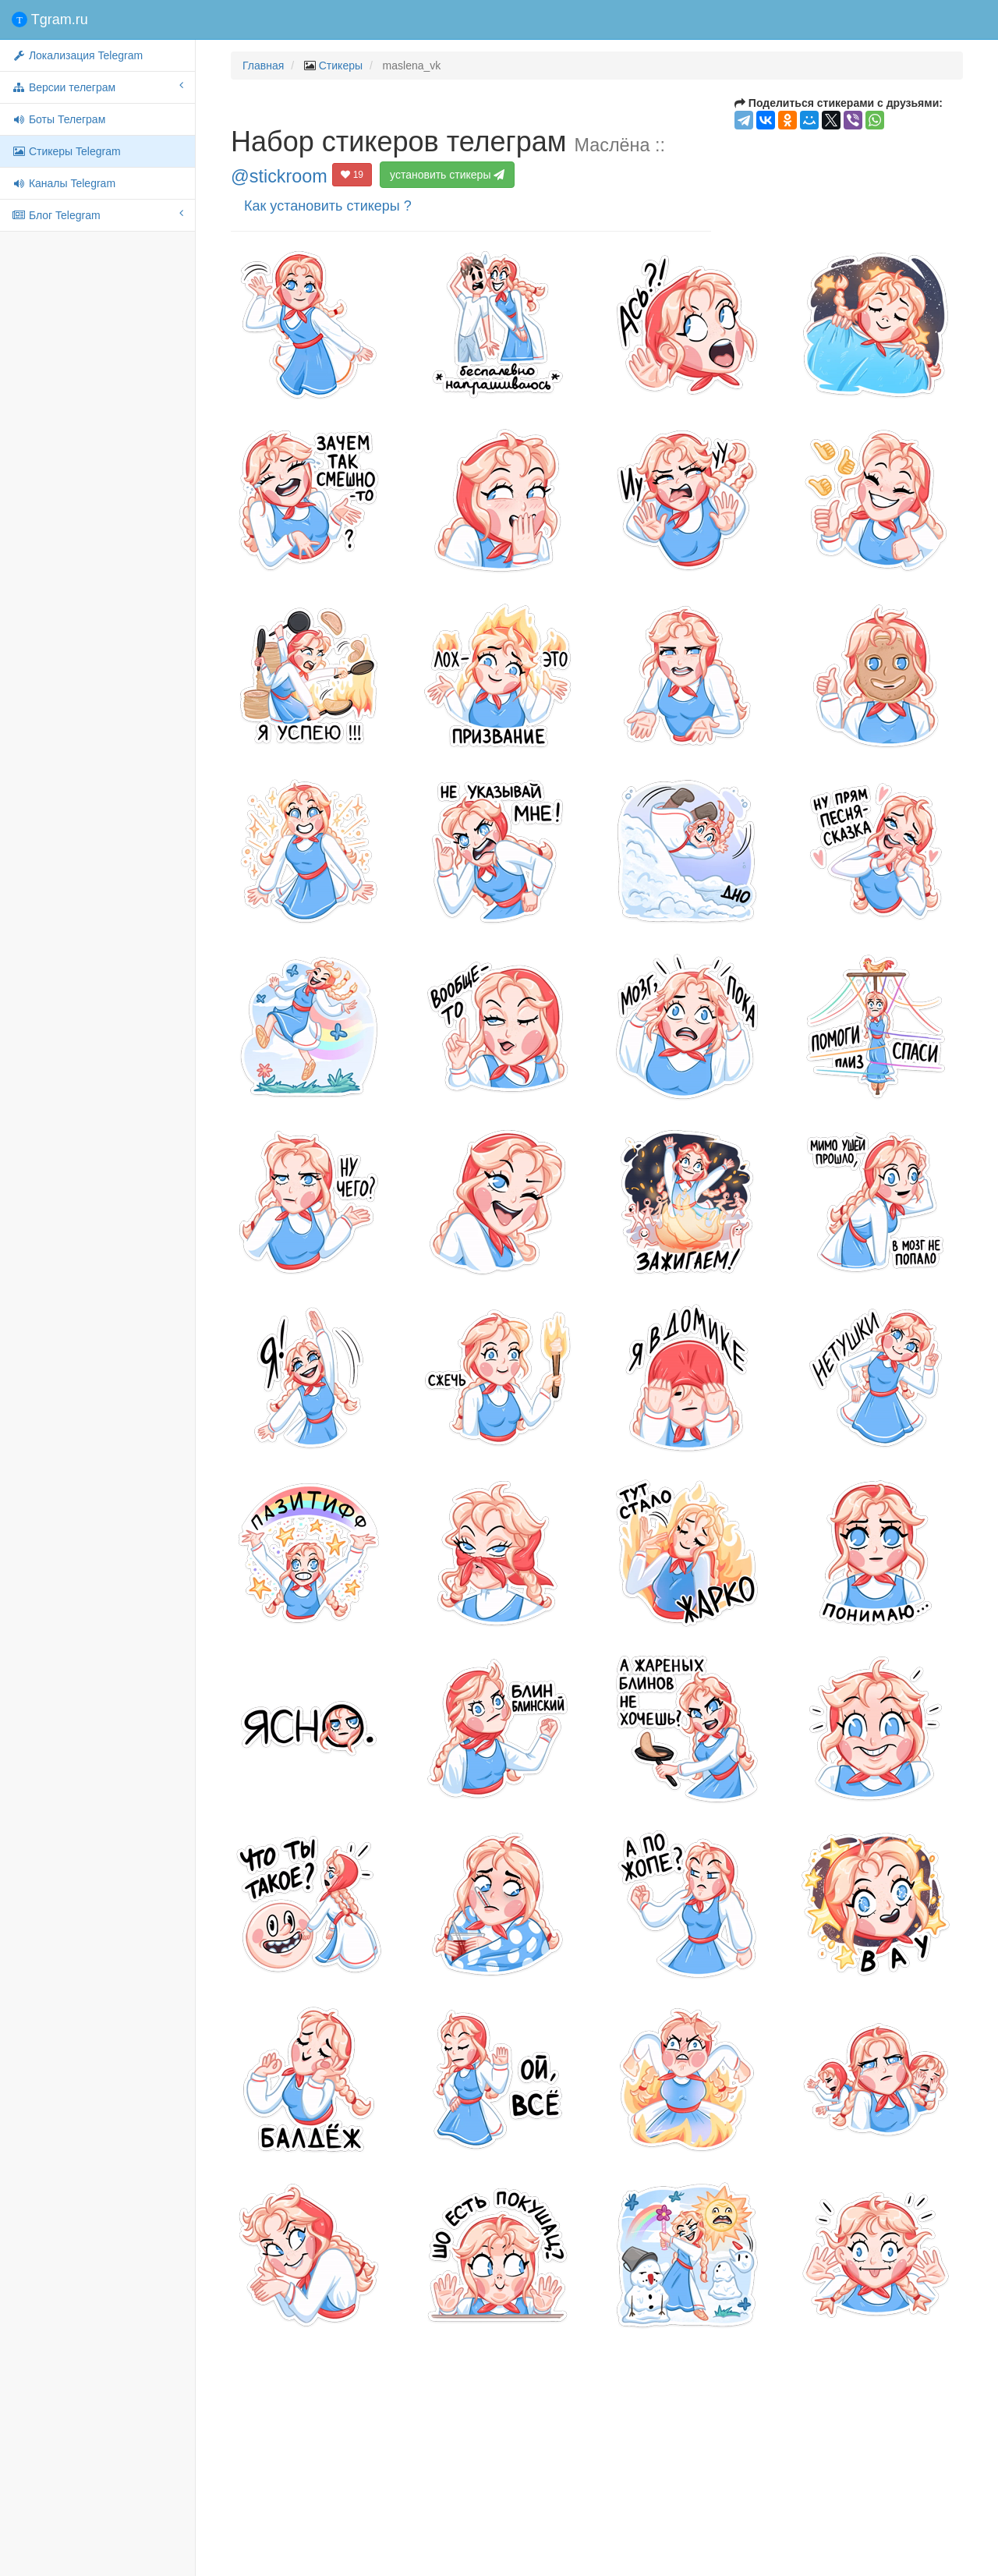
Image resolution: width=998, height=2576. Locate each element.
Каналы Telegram (63, 183)
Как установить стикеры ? (328, 206)
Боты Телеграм (58, 119)
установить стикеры (447, 174)
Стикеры (341, 65)
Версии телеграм (97, 87)
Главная (263, 65)
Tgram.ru (50, 19)
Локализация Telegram (77, 55)
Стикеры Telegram (66, 151)
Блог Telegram (97, 214)
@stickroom (279, 176)
